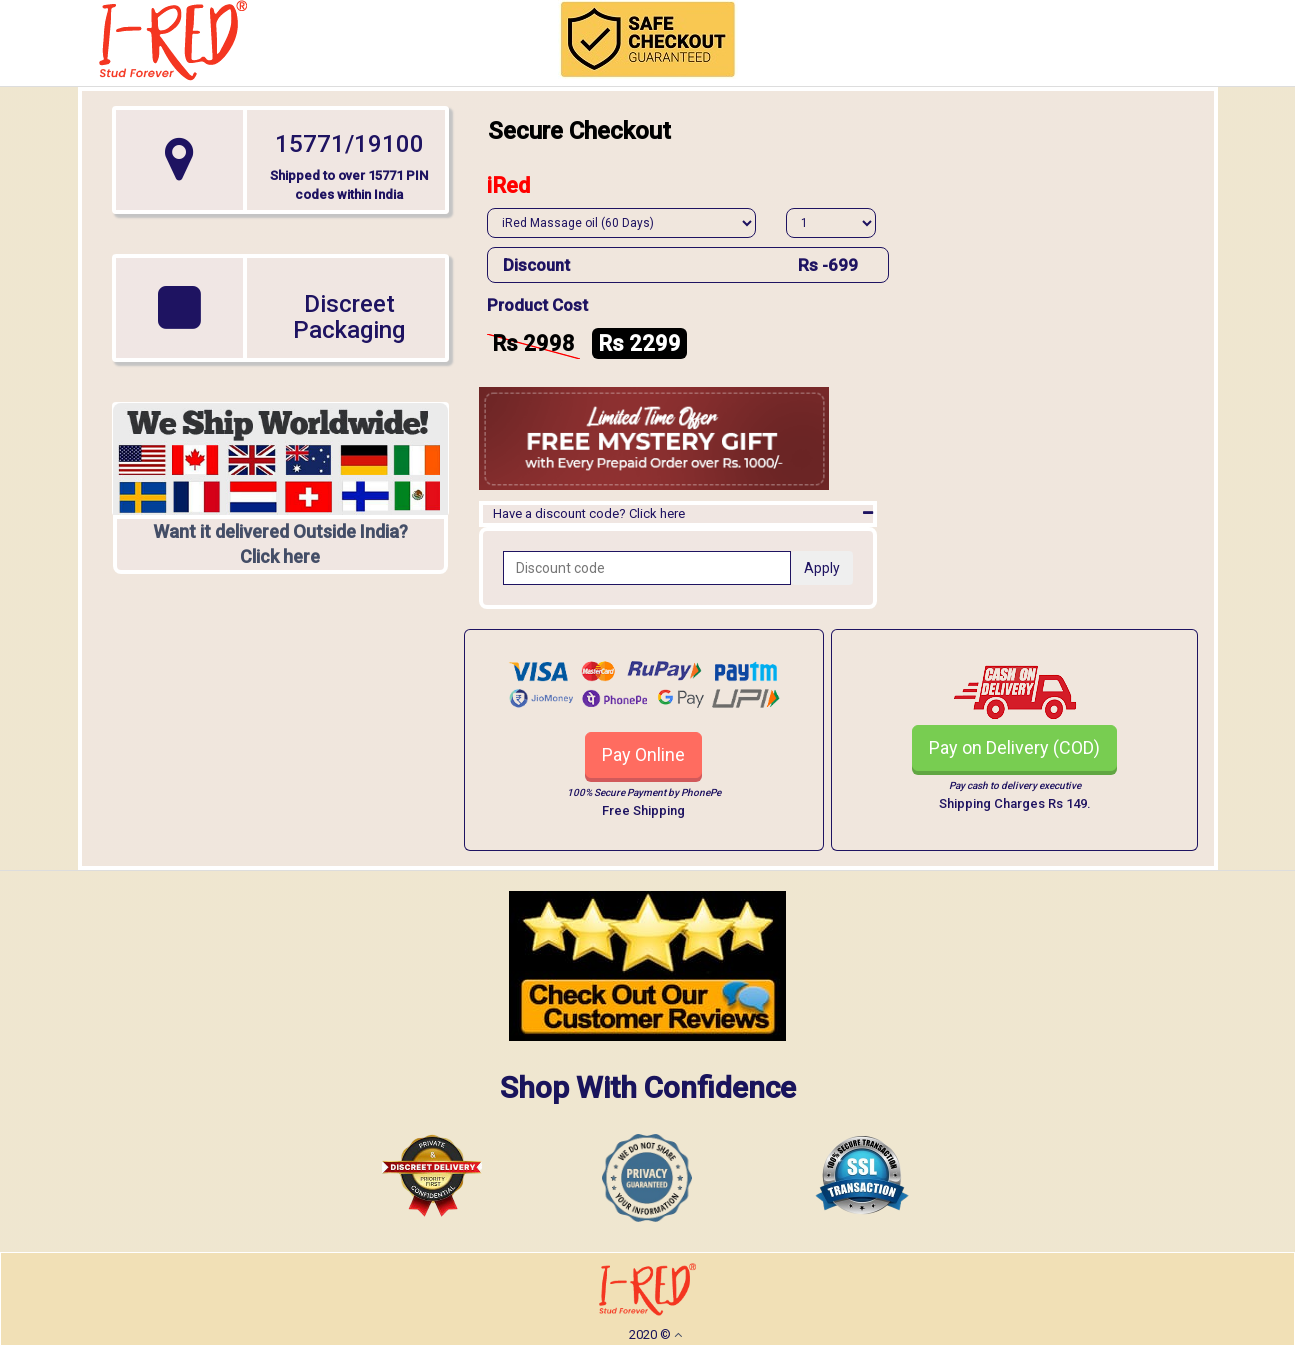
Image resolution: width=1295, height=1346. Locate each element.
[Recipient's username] (647, 568)
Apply (822, 568)
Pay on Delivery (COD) (1014, 747)
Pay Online (643, 754)
